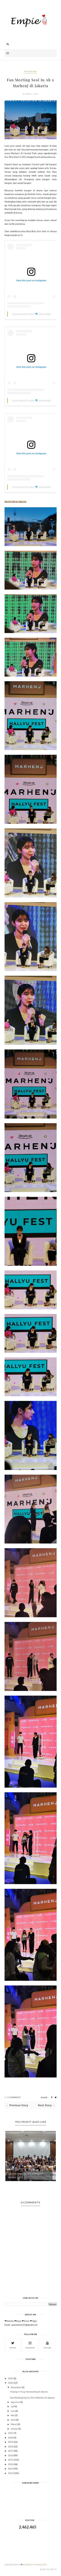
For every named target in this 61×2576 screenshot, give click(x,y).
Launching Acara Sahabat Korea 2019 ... (26, 2176)
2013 (10, 2468)
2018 (10, 2446)
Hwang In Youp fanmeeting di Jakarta (29, 2391)
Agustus (15, 2402)
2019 (10, 2442)
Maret (14, 2424)
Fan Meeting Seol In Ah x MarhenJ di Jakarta (32, 2397)
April (13, 2419)
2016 (10, 2455)
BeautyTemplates (36, 2564)
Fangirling (30, 71)
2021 (10, 2433)
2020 (10, 2437)
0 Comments (14, 2097)
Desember (16, 2387)
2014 (10, 2464)
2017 (10, 2450)
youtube (47, 2344)
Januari (14, 2428)
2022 (10, 2382)
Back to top (48, 2569)
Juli (12, 2406)
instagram (30, 2344)
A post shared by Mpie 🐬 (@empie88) (31, 314)
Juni (13, 2410)
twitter (12, 2344)
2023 (10, 2378)
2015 (10, 2459)
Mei (12, 2415)
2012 (10, 2473)
